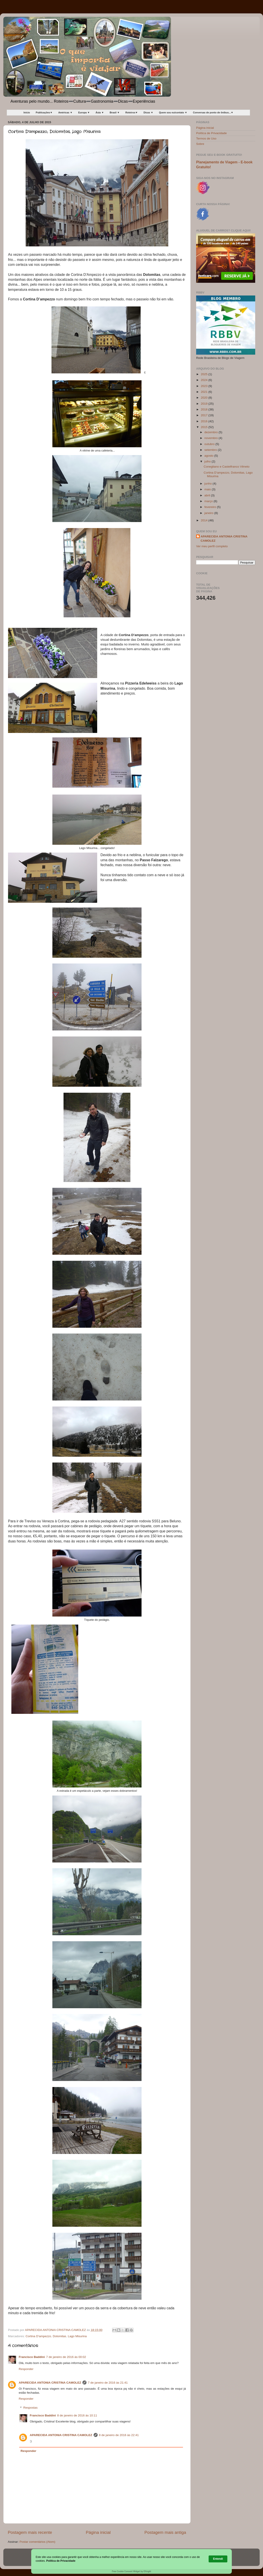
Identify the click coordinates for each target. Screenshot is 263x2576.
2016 (204, 421)
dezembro (211, 432)
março (209, 501)
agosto (209, 455)
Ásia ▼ (100, 112)
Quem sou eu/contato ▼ (173, 112)
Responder (26, 2369)
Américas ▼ (65, 112)
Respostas (30, 2408)
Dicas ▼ (148, 112)
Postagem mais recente (30, 2532)
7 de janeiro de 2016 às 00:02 (66, 2357)
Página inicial (98, 2532)
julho (208, 461)
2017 (204, 415)
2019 (204, 403)
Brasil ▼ (115, 112)
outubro (210, 444)
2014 (204, 520)
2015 (204, 427)
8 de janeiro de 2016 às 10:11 (77, 2415)
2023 (204, 386)
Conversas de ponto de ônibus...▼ (213, 112)
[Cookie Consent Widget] (131, 2561)
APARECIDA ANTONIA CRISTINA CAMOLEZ (50, 2382)
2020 (204, 397)
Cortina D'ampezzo (38, 2336)
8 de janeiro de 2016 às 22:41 (119, 2435)
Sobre (200, 144)
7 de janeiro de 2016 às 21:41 (108, 2382)
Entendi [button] (218, 2558)
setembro (211, 450)
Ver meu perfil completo (212, 546)
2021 (204, 391)
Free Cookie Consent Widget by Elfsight (131, 2571)
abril (207, 495)
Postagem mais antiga (165, 2532)
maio (208, 489)
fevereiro (210, 507)
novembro (211, 438)
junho (208, 483)
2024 (204, 380)
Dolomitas (59, 2336)
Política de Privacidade (211, 133)
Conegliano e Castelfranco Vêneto (227, 466)
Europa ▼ (84, 112)
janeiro (209, 513)
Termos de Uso (206, 138)
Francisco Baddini (32, 2357)
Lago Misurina (77, 2336)
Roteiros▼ (131, 112)
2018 (204, 409)
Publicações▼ (44, 112)
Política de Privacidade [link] (60, 2560)
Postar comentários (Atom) (37, 2541)
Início (27, 112)
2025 (204, 374)
